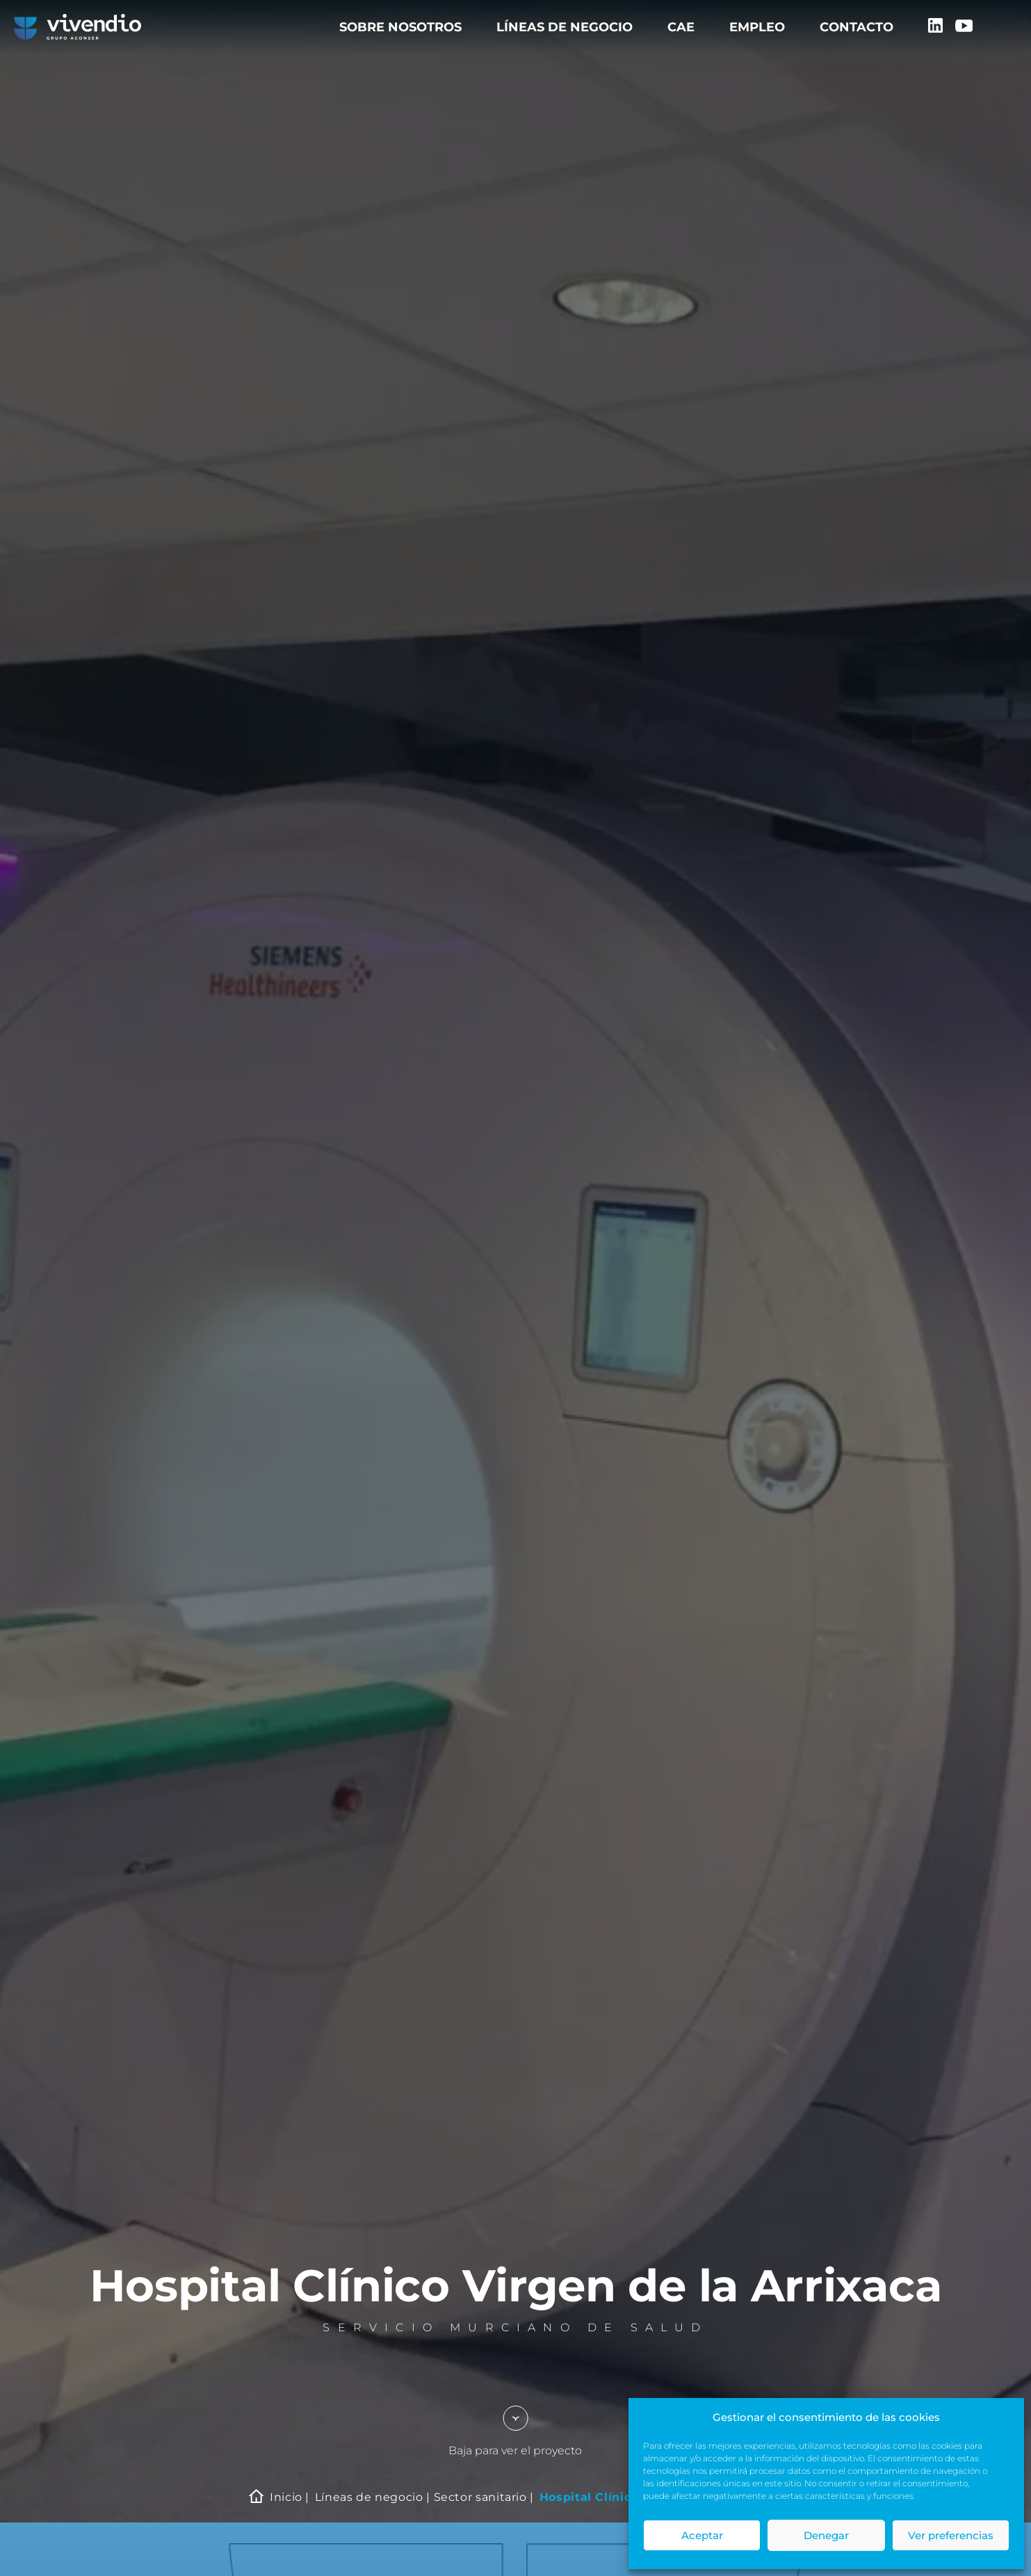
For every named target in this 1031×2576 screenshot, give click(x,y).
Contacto (856, 27)
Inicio (286, 2497)
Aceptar (702, 2535)
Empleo (757, 27)
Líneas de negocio (564, 27)
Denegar (826, 2535)
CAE (681, 27)
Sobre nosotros (400, 27)
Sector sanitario (480, 2497)
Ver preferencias (950, 2535)
